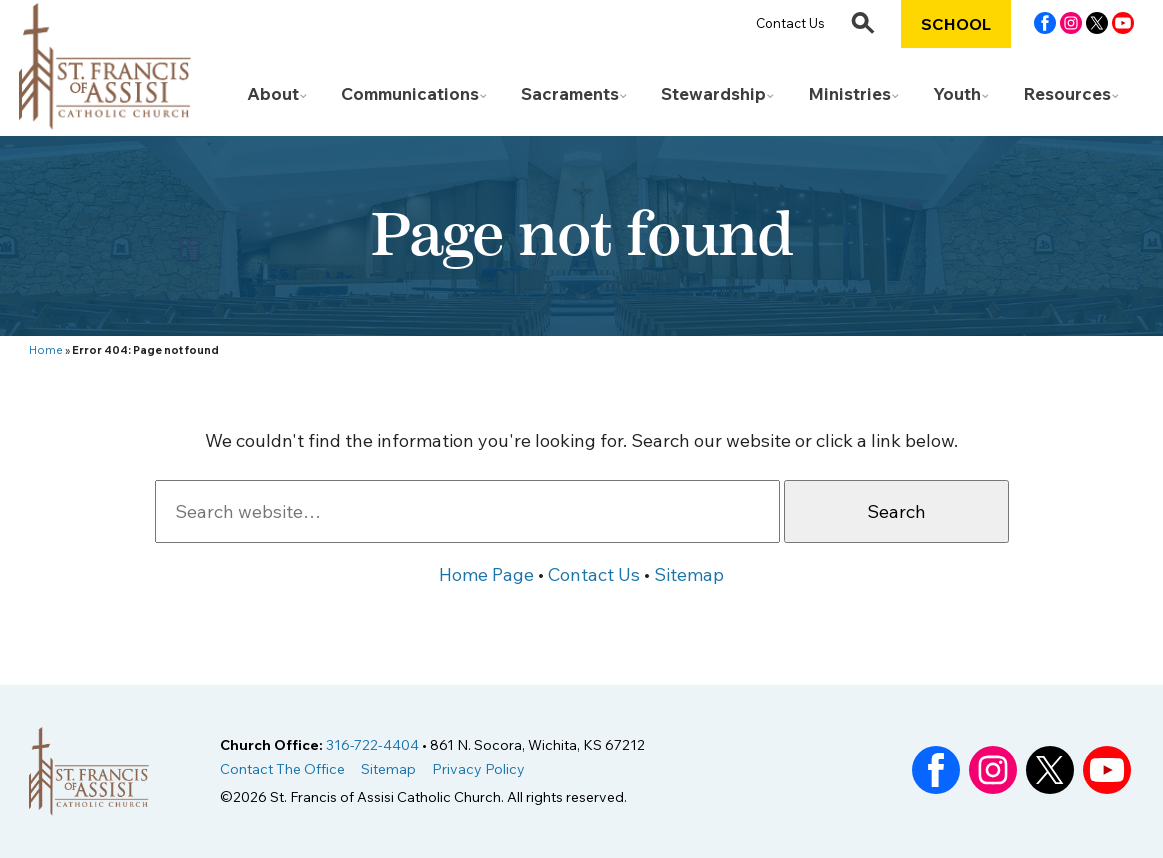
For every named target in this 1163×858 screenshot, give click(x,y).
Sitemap (689, 574)
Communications (410, 93)
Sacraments (570, 93)
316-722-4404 (372, 745)
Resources (1067, 93)
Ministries (849, 93)
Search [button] (896, 511)
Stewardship (713, 93)
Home (46, 350)
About (273, 93)
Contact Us (790, 23)
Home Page (486, 574)
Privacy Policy (478, 769)
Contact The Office (282, 769)
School (956, 24)
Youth (957, 93)
